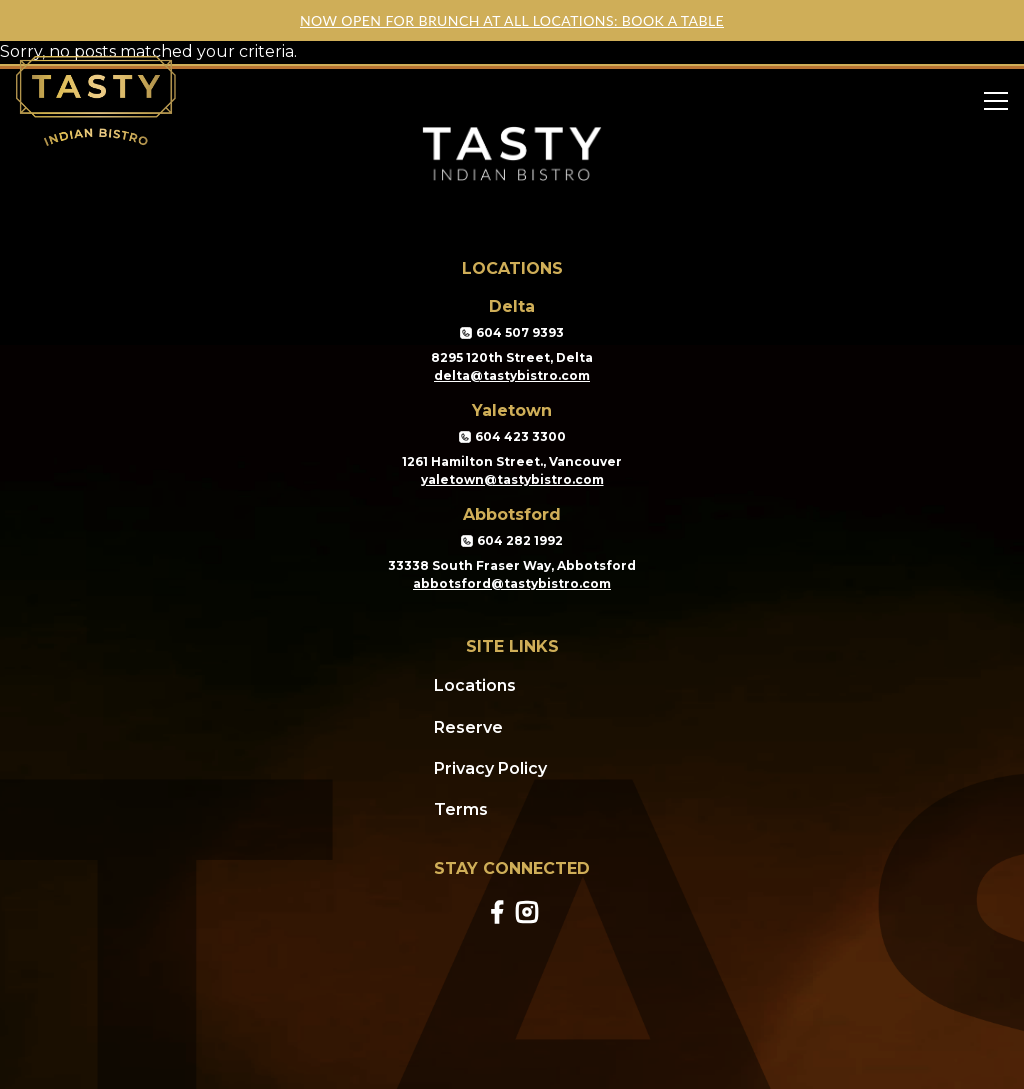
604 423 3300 (512, 437)
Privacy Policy (490, 768)
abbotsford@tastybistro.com (512, 583)
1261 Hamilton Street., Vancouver (512, 461)
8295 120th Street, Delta (512, 357)
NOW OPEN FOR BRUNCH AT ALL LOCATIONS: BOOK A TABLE (512, 20)
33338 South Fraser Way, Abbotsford (512, 565)
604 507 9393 (512, 333)
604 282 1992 (512, 541)
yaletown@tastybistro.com (512, 479)
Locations (475, 685)
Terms (461, 809)
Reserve (468, 727)
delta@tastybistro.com (512, 375)
